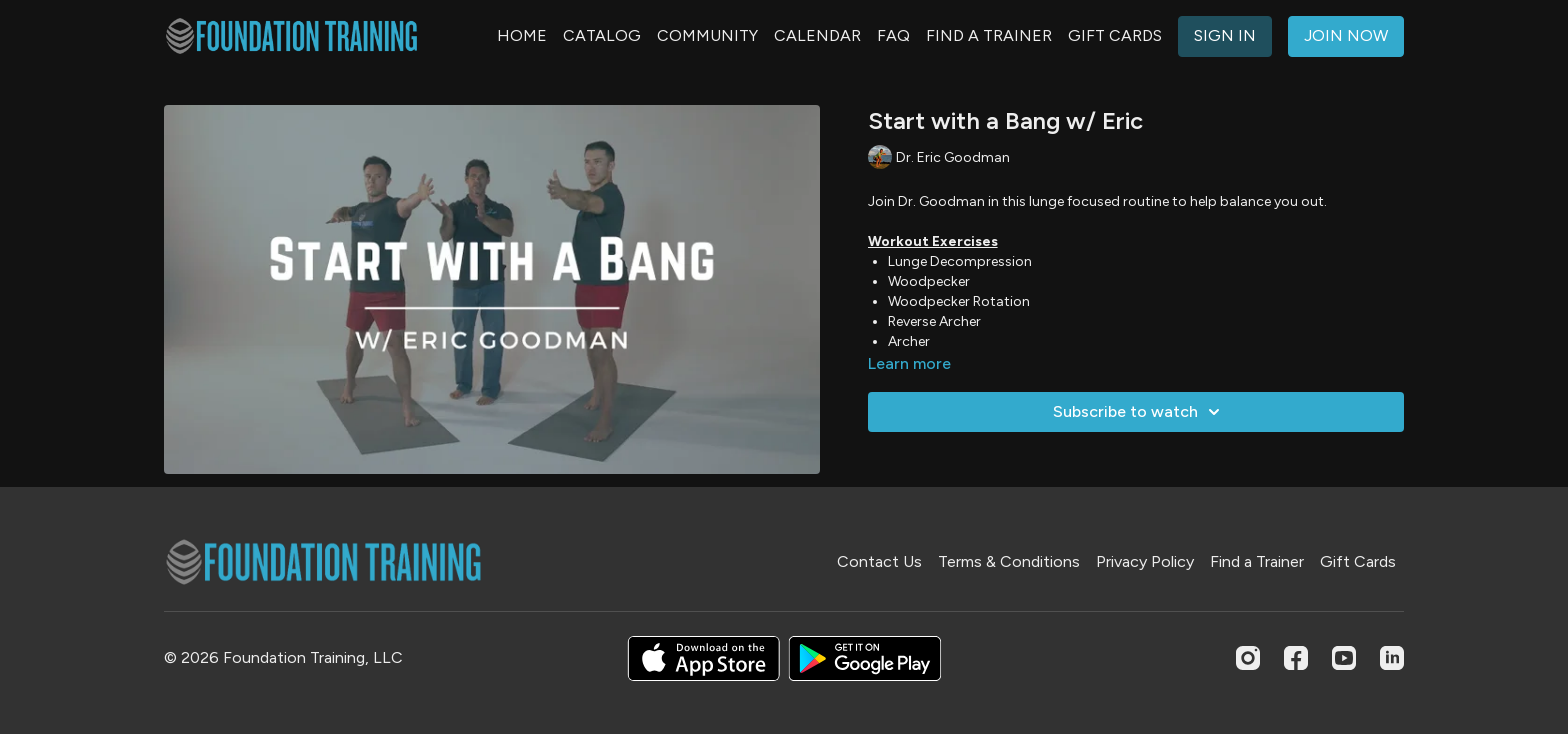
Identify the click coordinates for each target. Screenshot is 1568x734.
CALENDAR (817, 35)
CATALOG (602, 35)
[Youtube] (1344, 658)
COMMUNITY (707, 35)
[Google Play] (865, 658)
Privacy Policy (1145, 561)
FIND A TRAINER (989, 35)
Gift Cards (1358, 561)
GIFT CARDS (1115, 35)
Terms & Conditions (1009, 561)
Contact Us (879, 561)
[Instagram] (1248, 658)
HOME (522, 35)
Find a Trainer (1257, 561)
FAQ (893, 35)
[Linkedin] (1392, 658)
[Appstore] (703, 658)
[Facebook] (1296, 658)
